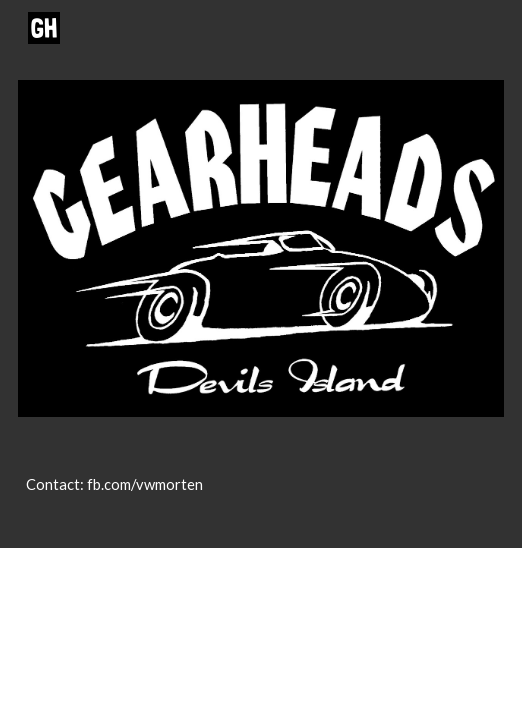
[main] (261, 494)
